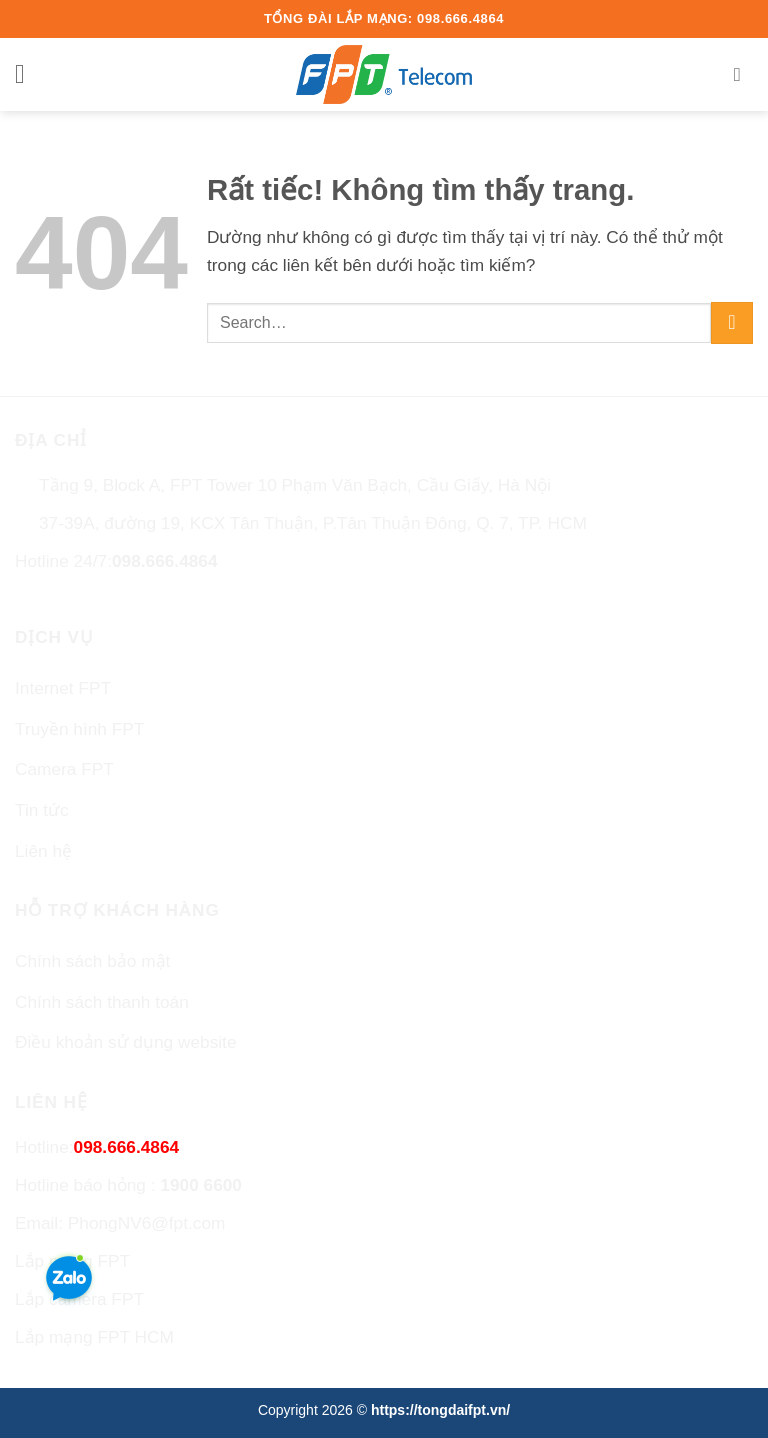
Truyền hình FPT (79, 729)
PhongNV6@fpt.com (147, 1223)
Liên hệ (43, 851)
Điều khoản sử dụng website (126, 1042)
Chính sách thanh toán (102, 1002)
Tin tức (42, 810)
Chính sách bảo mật (92, 961)
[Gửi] (732, 323)
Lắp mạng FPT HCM (94, 1337)
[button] (28, 75)
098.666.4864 (165, 561)
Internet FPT (63, 688)
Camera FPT (64, 769)
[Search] (743, 74)
